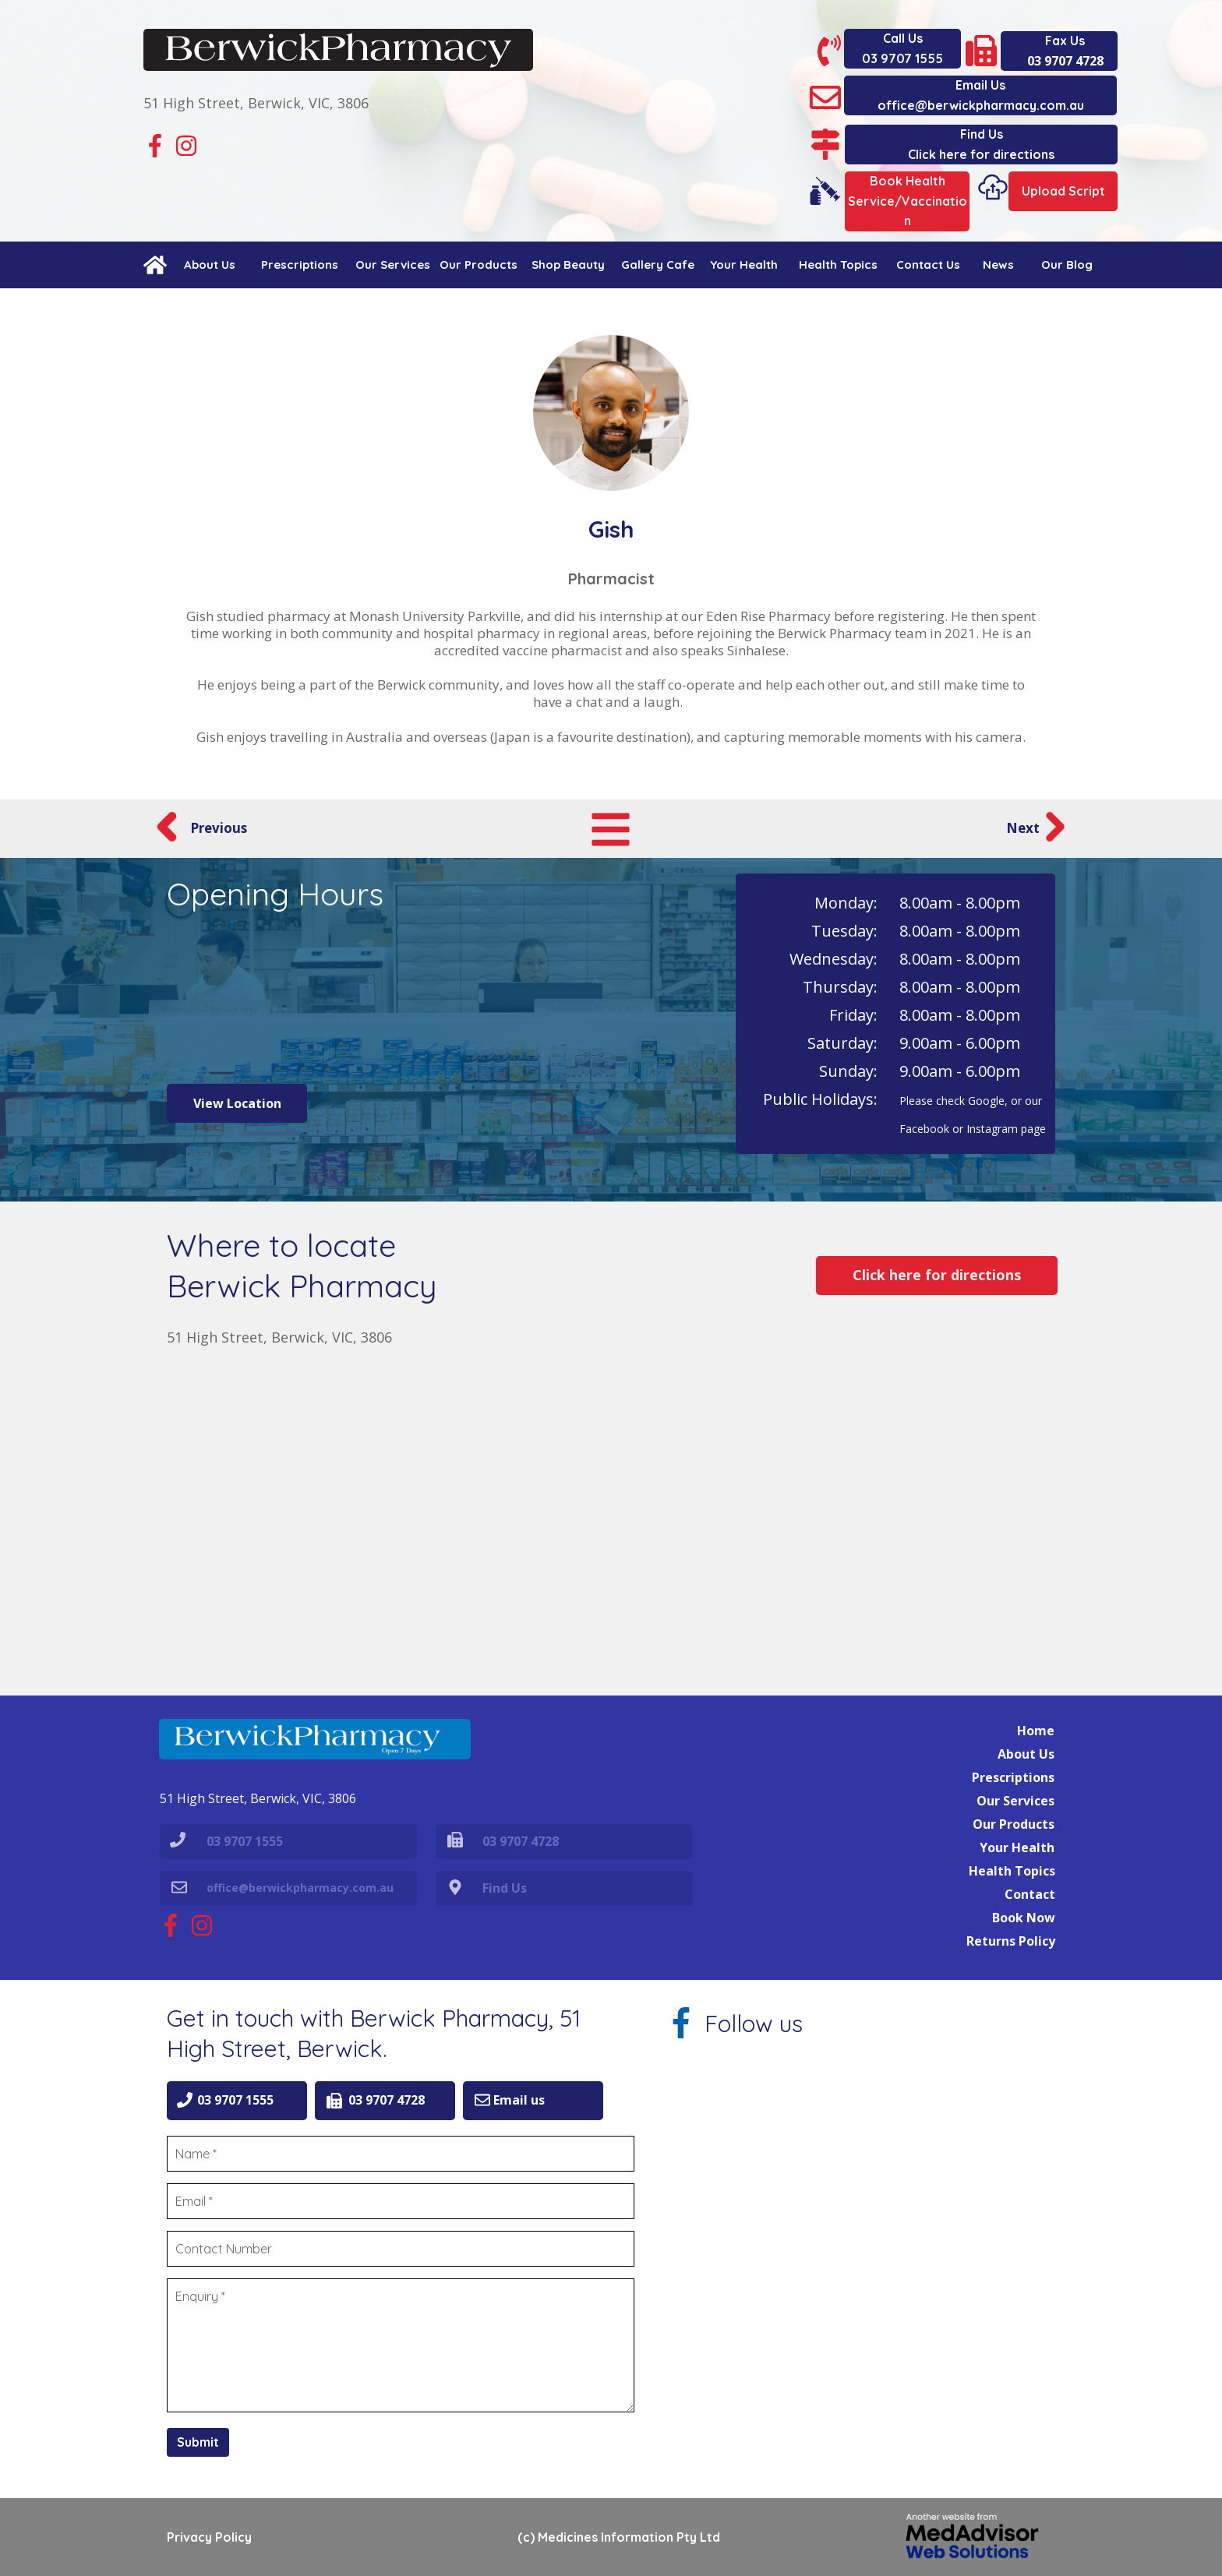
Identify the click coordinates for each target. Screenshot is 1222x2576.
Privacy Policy (209, 2537)
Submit (198, 2442)
